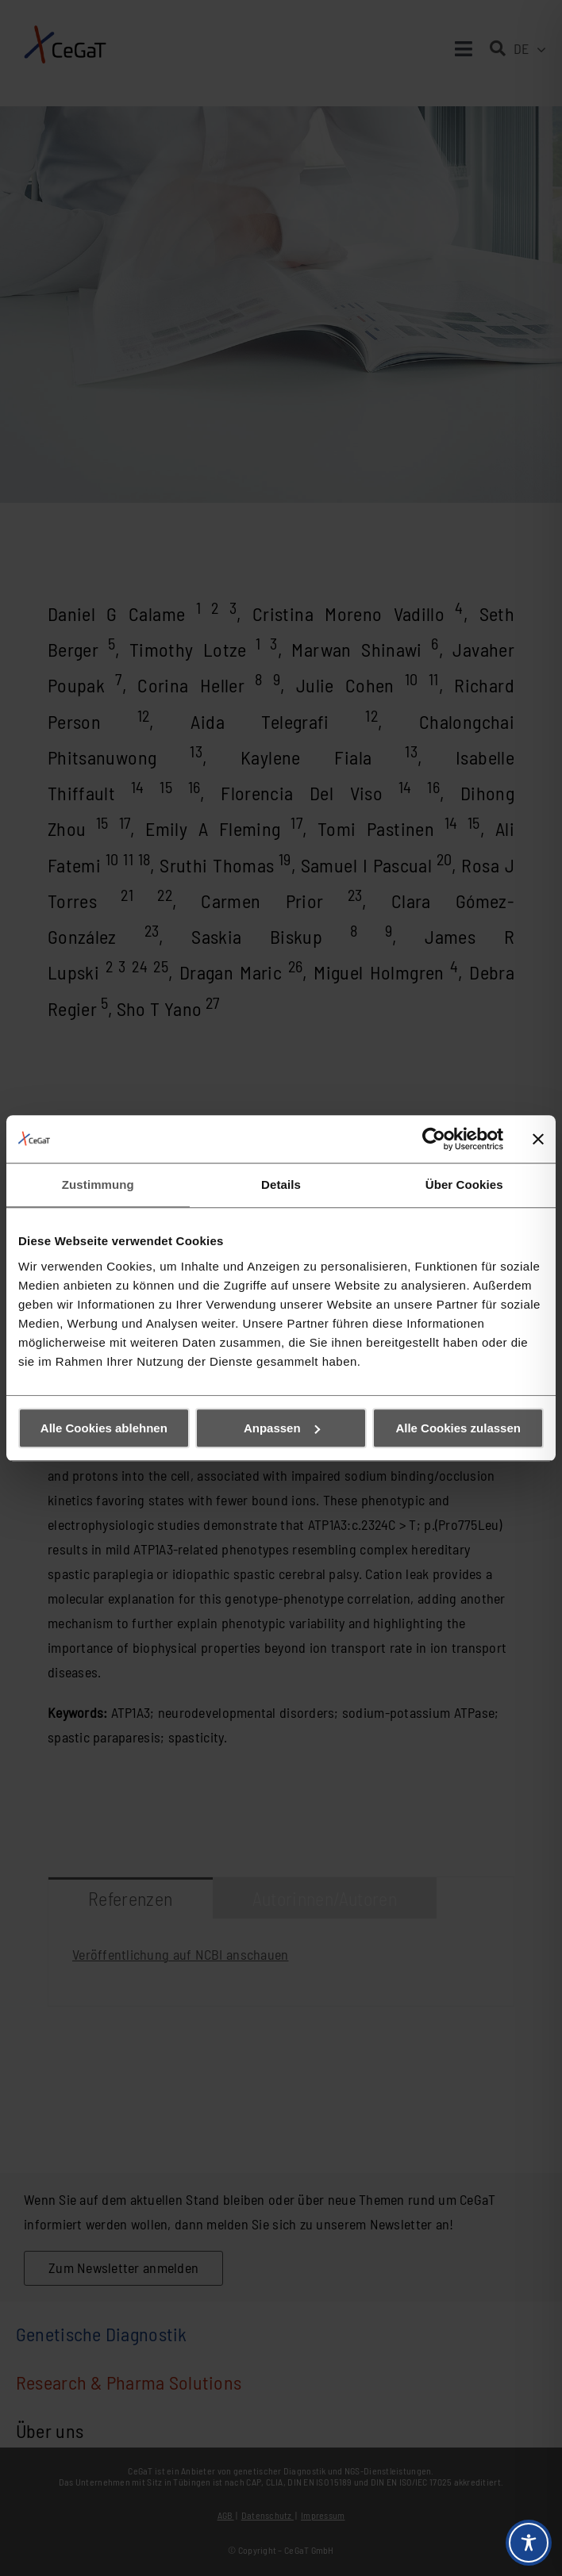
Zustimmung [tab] (98, 1184)
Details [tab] (281, 1184)
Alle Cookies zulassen (458, 1428)
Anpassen (282, 1428)
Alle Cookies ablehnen (103, 1428)
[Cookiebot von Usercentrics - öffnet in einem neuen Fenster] (433, 1139)
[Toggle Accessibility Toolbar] (528, 2542)
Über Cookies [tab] (464, 1184)
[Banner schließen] (538, 1138)
